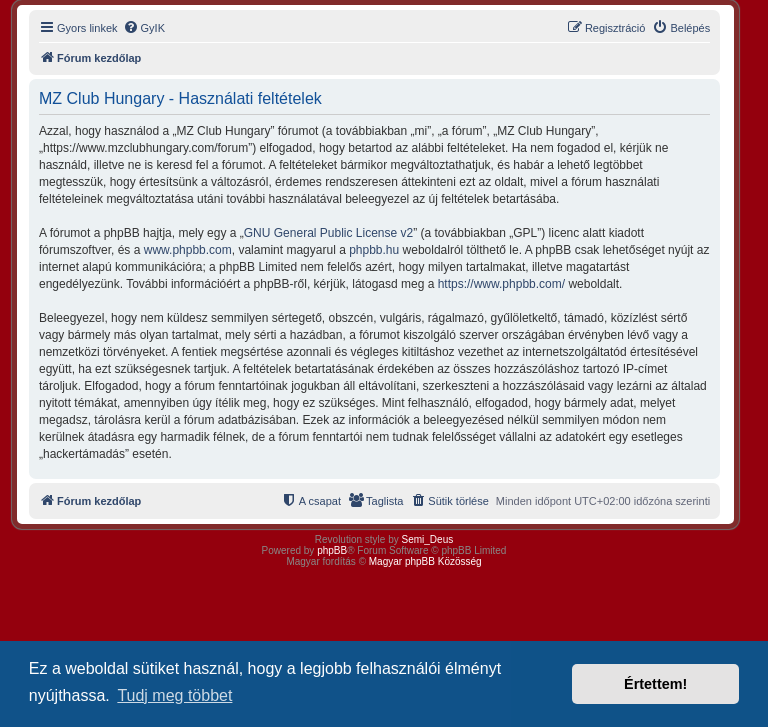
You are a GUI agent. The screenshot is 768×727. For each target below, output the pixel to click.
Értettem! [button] (655, 684)
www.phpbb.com (188, 250)
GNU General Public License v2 (328, 233)
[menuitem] (144, 28)
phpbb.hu (374, 250)
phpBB (332, 550)
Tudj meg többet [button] (174, 695)
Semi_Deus (428, 539)
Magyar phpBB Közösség (425, 561)
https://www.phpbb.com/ (501, 284)
